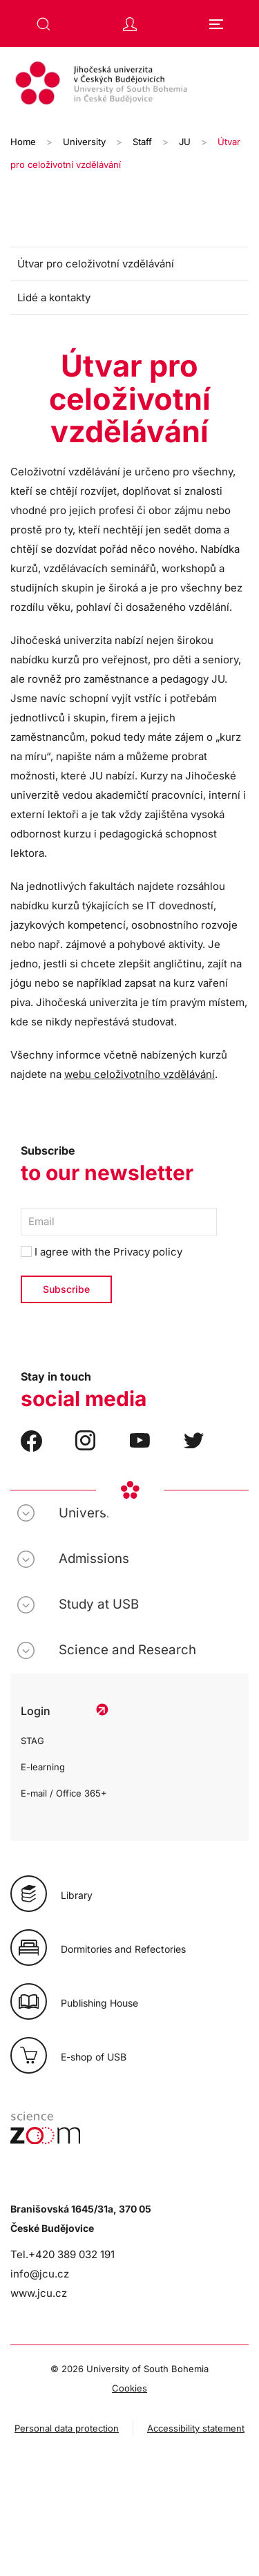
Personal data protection (67, 2428)
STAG (32, 1740)
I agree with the (101, 1251)
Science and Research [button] (127, 1650)
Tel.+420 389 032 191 (62, 2254)
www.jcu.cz (38, 2293)
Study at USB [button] (99, 1604)
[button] (43, 24)
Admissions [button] (94, 1558)
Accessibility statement (195, 2428)
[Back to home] (129, 85)
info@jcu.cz (39, 2273)
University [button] (90, 1513)
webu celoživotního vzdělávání (139, 1074)
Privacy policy (147, 1251)
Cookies (129, 2388)
